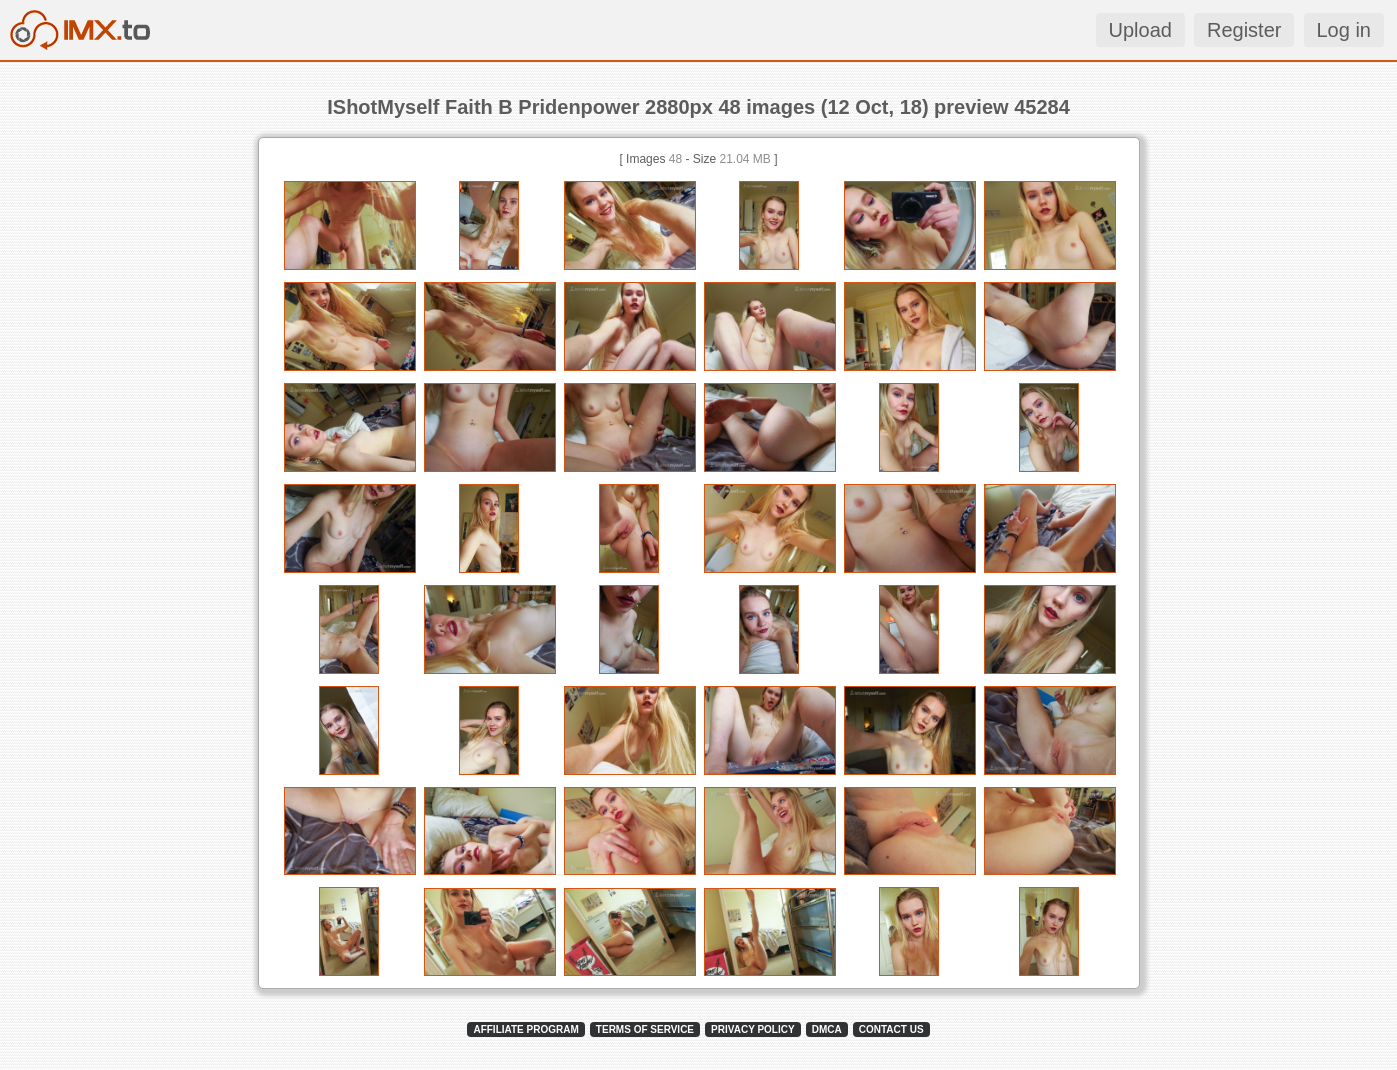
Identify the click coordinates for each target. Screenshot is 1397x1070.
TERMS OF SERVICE (645, 1029)
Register (1244, 30)
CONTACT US (891, 1029)
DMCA (827, 1029)
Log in (1344, 30)
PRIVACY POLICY (753, 1029)
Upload (1140, 30)
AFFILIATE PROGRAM (525, 1029)
